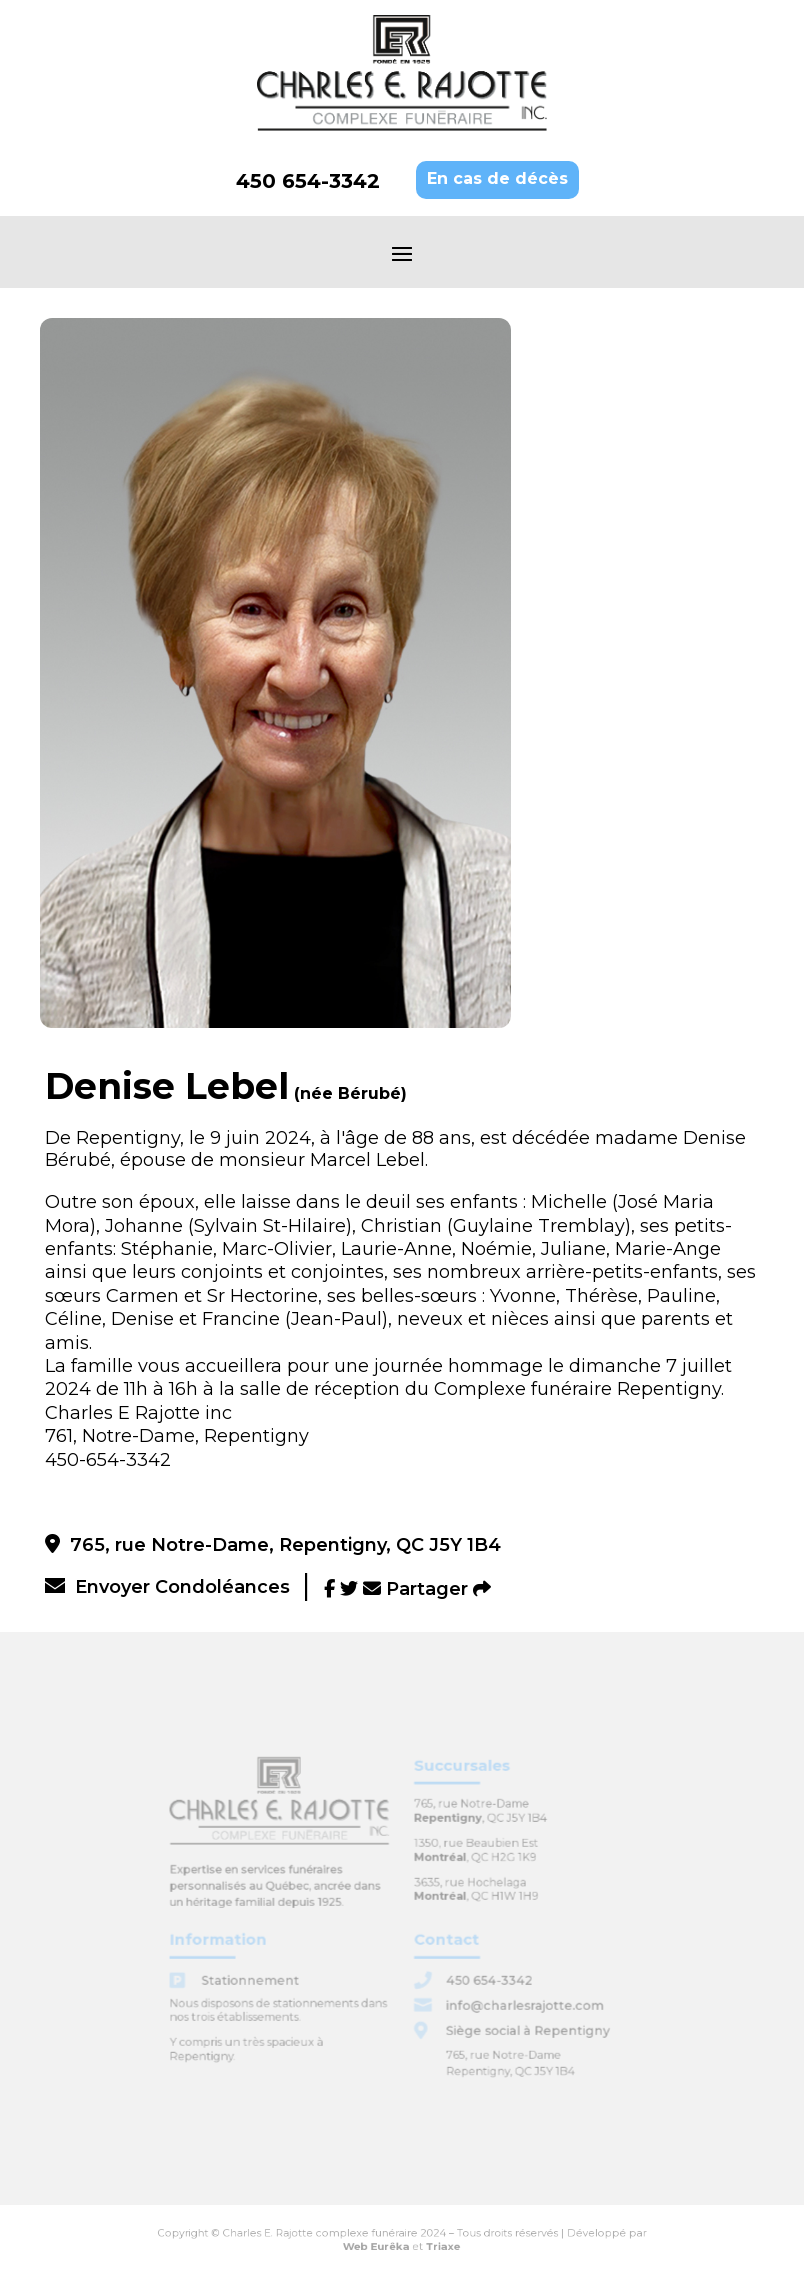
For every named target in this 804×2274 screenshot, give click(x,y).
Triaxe (436, 2244)
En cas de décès (497, 178)
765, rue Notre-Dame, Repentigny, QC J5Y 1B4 (273, 1545)
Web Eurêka (381, 2244)
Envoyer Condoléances (167, 1587)
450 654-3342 (308, 181)
